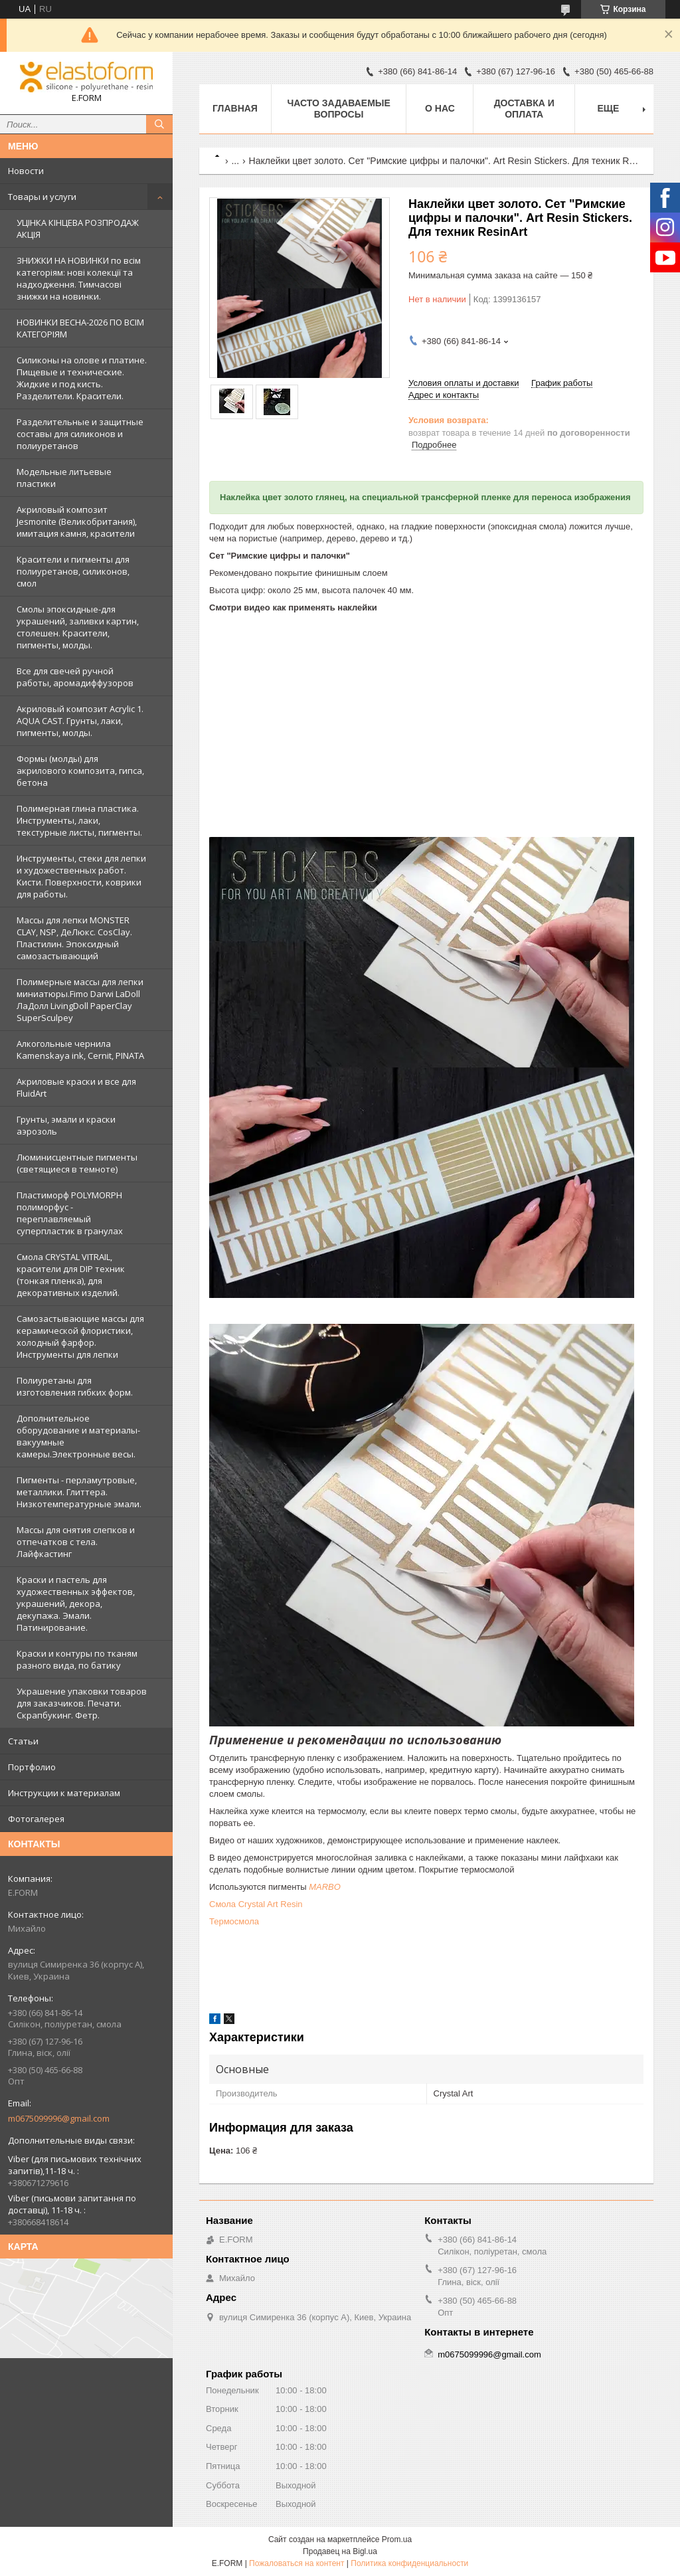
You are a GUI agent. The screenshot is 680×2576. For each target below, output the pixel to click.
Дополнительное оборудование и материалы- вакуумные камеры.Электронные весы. (78, 1436)
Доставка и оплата (524, 109)
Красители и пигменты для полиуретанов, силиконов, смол (73, 571)
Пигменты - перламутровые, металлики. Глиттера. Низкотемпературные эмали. (79, 1492)
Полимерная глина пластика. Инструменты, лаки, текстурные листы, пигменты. (79, 820)
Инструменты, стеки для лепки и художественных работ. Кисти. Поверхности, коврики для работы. (81, 876)
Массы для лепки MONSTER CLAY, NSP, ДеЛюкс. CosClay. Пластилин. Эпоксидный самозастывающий (74, 938)
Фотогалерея (36, 1819)
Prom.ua (397, 2539)
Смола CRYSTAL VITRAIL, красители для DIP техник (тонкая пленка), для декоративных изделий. (71, 1275)
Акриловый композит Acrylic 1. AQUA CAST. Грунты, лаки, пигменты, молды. (80, 721)
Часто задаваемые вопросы (338, 109)
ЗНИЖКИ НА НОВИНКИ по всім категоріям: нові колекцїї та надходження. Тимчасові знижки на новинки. (79, 278)
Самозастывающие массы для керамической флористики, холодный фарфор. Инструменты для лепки (80, 1336)
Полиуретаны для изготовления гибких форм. (75, 1386)
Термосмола (234, 1921)
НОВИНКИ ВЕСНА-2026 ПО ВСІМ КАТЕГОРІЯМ (80, 328)
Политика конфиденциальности (409, 2563)
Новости (26, 171)
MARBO (325, 1887)
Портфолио (32, 1767)
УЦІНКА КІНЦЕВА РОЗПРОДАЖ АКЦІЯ (78, 228)
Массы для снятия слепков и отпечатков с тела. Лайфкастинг (76, 1542)
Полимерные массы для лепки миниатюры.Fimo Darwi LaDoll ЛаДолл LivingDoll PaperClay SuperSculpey (80, 1000)
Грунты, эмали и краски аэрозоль (66, 1125)
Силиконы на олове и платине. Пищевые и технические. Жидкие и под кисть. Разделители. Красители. (82, 378)
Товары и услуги (42, 197)
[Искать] (159, 124)
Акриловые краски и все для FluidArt (76, 1087)
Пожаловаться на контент (296, 2563)
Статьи (23, 1741)
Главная (235, 108)
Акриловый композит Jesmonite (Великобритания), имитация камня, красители (77, 521)
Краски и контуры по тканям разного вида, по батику (77, 1659)
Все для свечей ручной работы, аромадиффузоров (75, 677)
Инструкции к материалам (64, 1793)
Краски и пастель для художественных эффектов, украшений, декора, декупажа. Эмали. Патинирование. (76, 1603)
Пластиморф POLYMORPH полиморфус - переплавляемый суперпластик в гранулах (70, 1213)
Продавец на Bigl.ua (340, 2551)
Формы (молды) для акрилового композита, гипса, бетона (80, 770)
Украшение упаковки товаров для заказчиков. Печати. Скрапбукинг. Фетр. (82, 1703)
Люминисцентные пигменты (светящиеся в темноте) (77, 1163)
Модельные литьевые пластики (64, 478)
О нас (440, 108)
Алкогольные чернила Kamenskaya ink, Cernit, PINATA (80, 1049)
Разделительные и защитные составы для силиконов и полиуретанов (80, 434)
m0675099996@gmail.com (59, 2118)
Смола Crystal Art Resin (256, 1904)
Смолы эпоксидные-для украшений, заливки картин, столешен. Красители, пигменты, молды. (78, 627)
